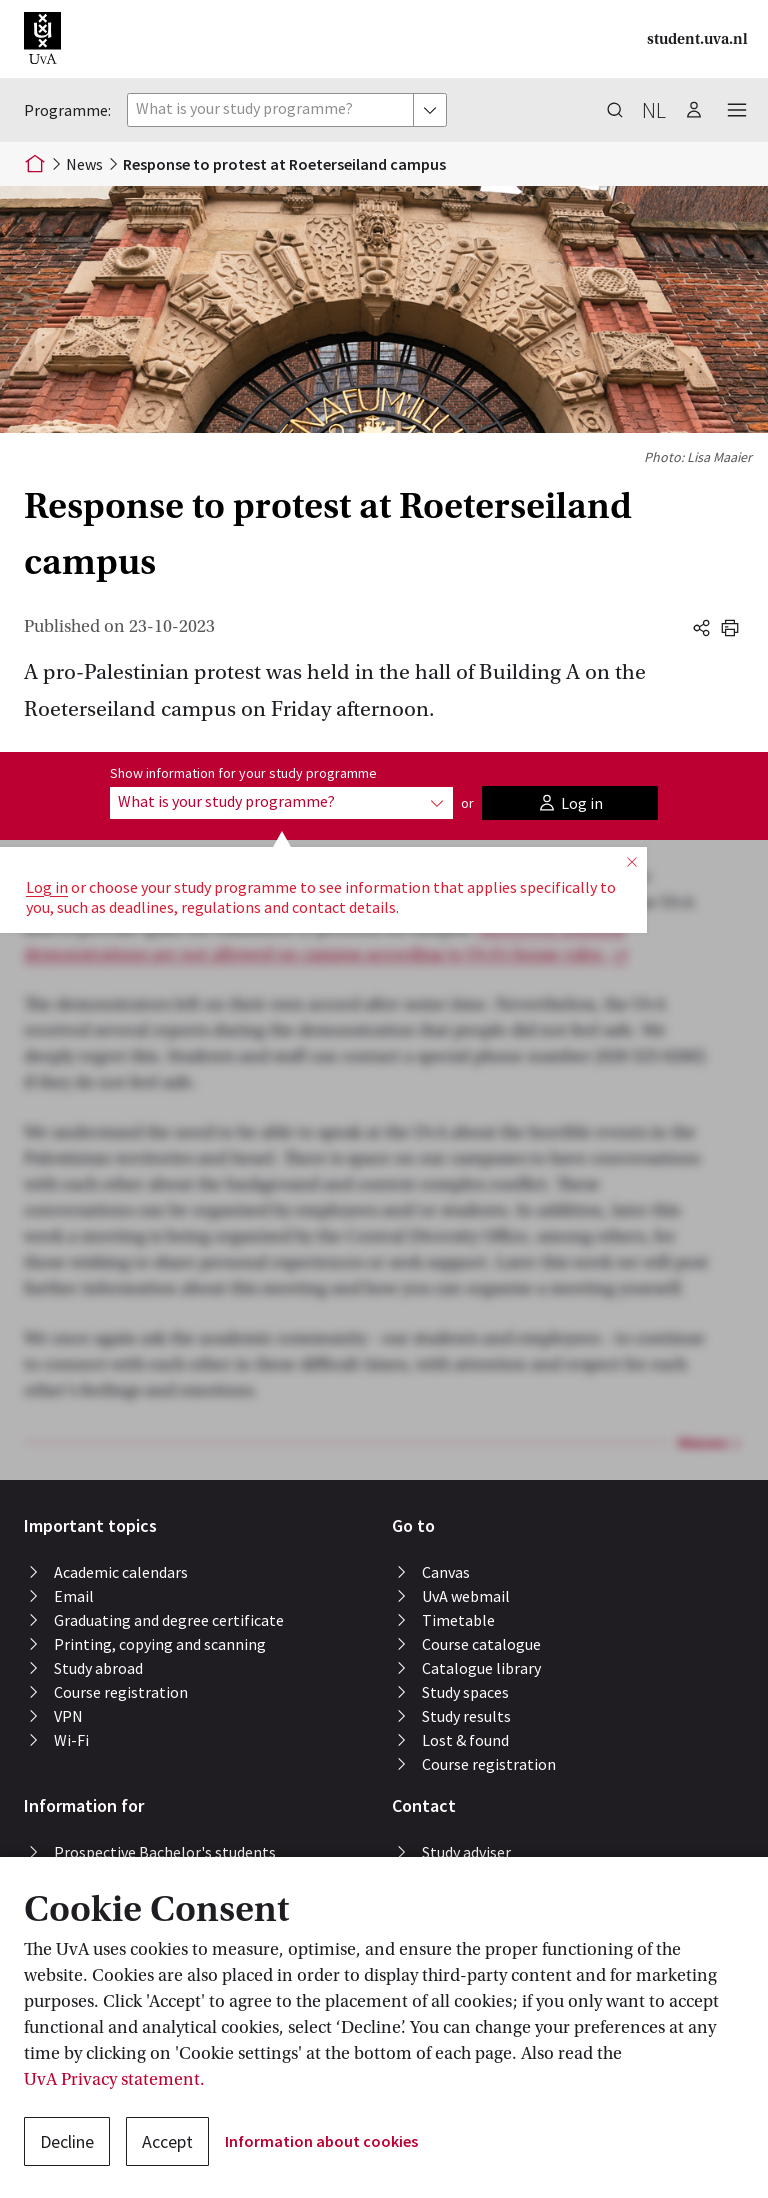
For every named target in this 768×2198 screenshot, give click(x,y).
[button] (42, 39)
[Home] (35, 164)
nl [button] (654, 110)
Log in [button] (47, 887)
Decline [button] (67, 2141)
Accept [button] (167, 2141)
